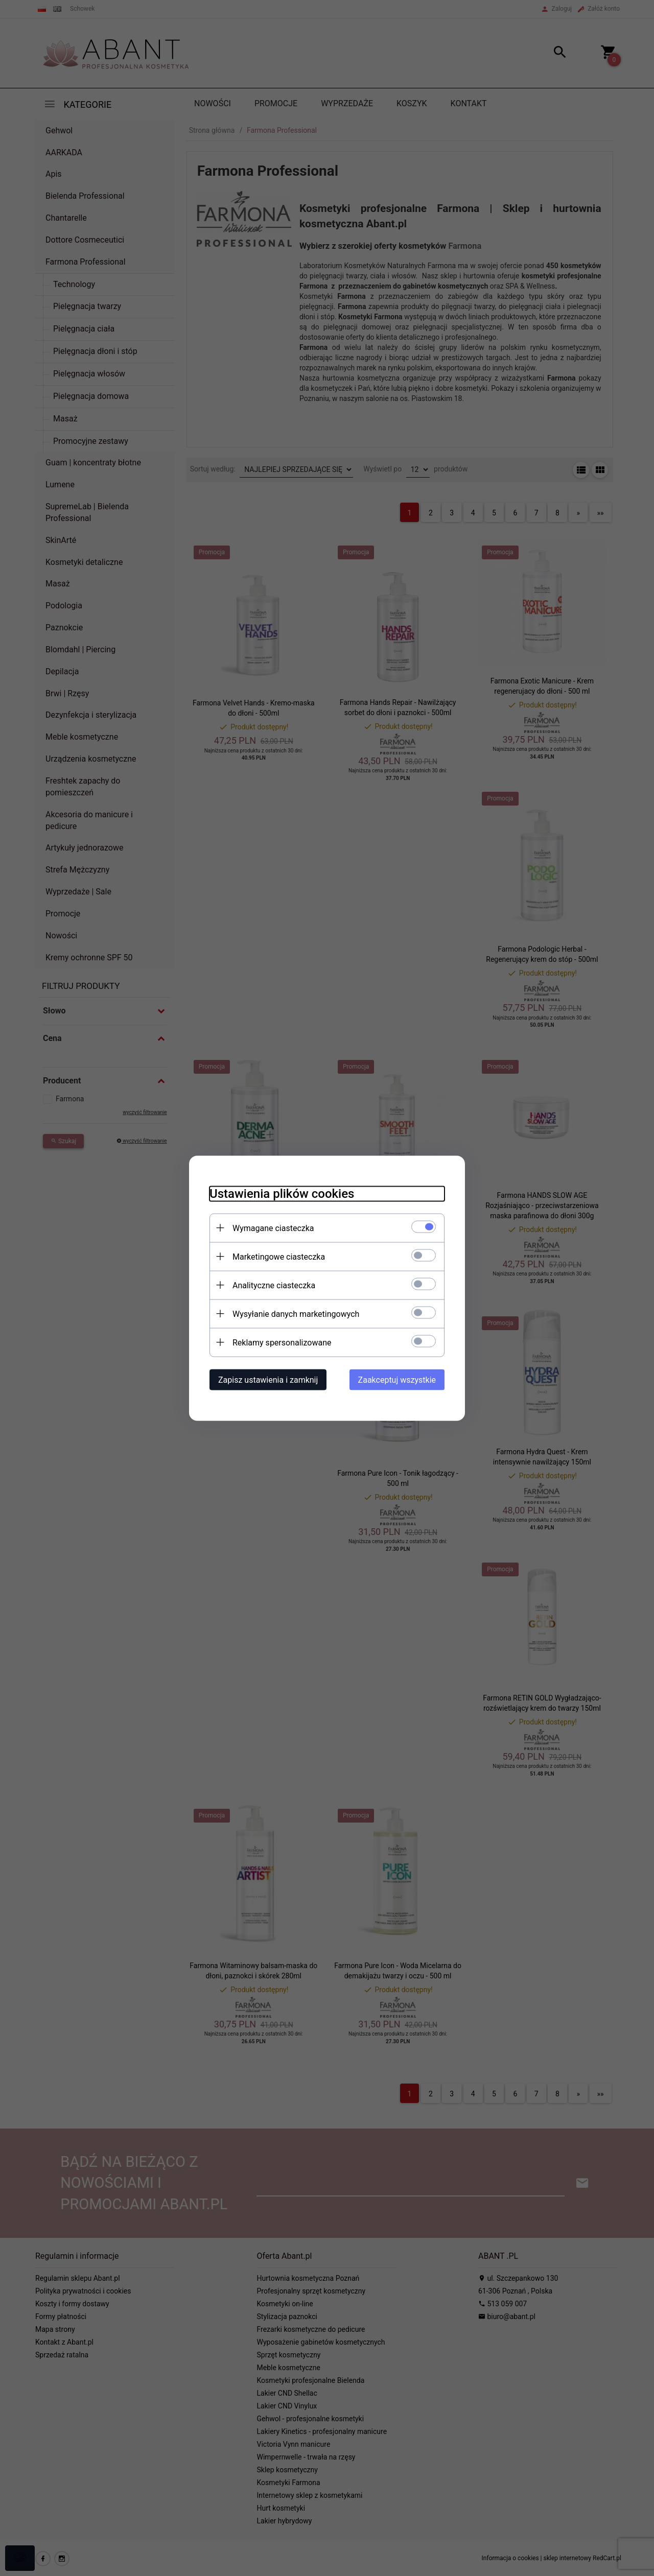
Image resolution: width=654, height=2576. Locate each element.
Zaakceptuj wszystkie (397, 1379)
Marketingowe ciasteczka (278, 1256)
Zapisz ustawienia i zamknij (268, 1379)
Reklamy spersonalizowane (281, 1342)
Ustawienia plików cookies (281, 1193)
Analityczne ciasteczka (273, 1285)
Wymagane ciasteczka (273, 1228)
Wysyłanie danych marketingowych (295, 1313)
